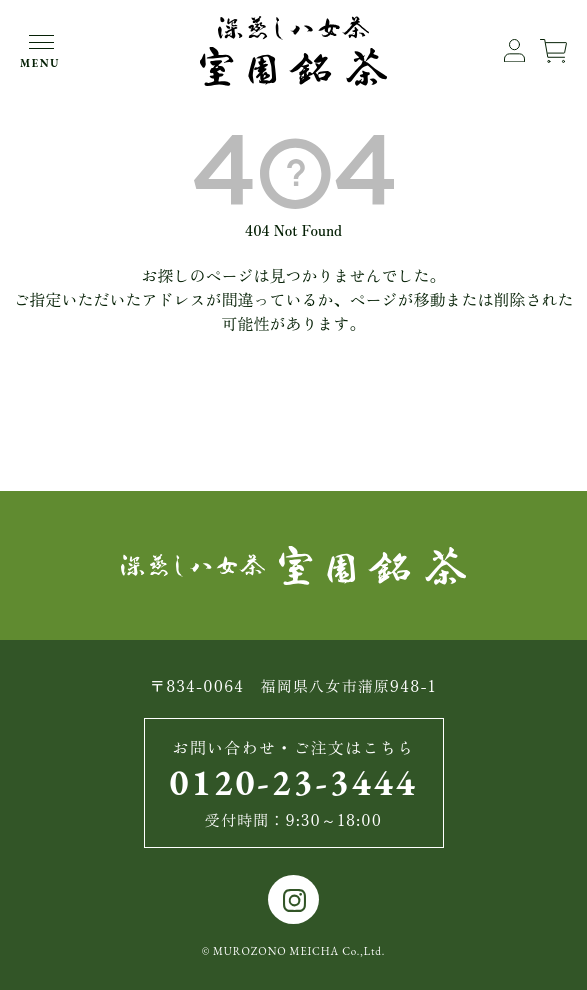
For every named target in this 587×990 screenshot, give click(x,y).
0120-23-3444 (294, 782)
